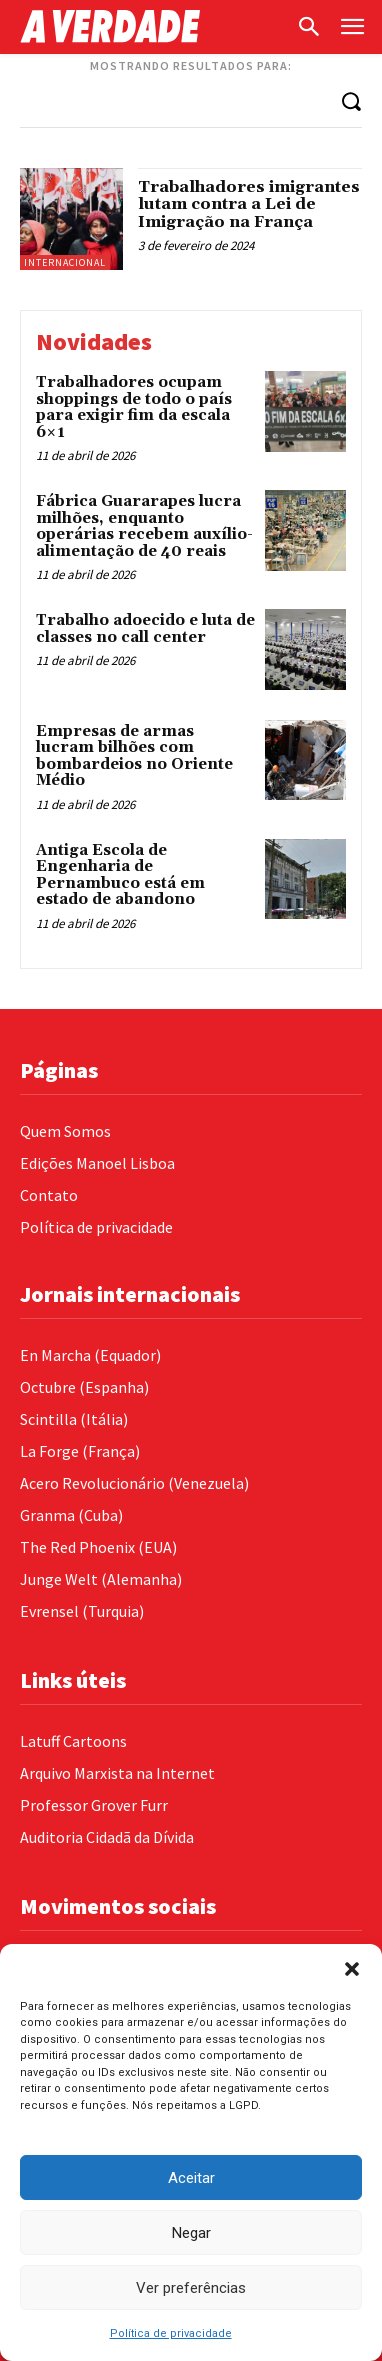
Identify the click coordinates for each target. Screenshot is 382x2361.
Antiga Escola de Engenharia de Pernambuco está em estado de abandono (120, 875)
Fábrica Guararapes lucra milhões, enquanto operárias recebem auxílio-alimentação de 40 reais (144, 526)
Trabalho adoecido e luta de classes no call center (145, 629)
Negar (191, 2233)
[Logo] (152, 26)
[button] (352, 1969)
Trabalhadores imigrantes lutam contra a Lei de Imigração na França (249, 204)
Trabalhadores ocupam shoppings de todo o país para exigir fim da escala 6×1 (134, 407)
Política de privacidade (171, 2333)
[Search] (351, 100)
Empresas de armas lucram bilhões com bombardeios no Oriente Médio (134, 756)
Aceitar (191, 2178)
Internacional (65, 262)
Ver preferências (191, 2288)
